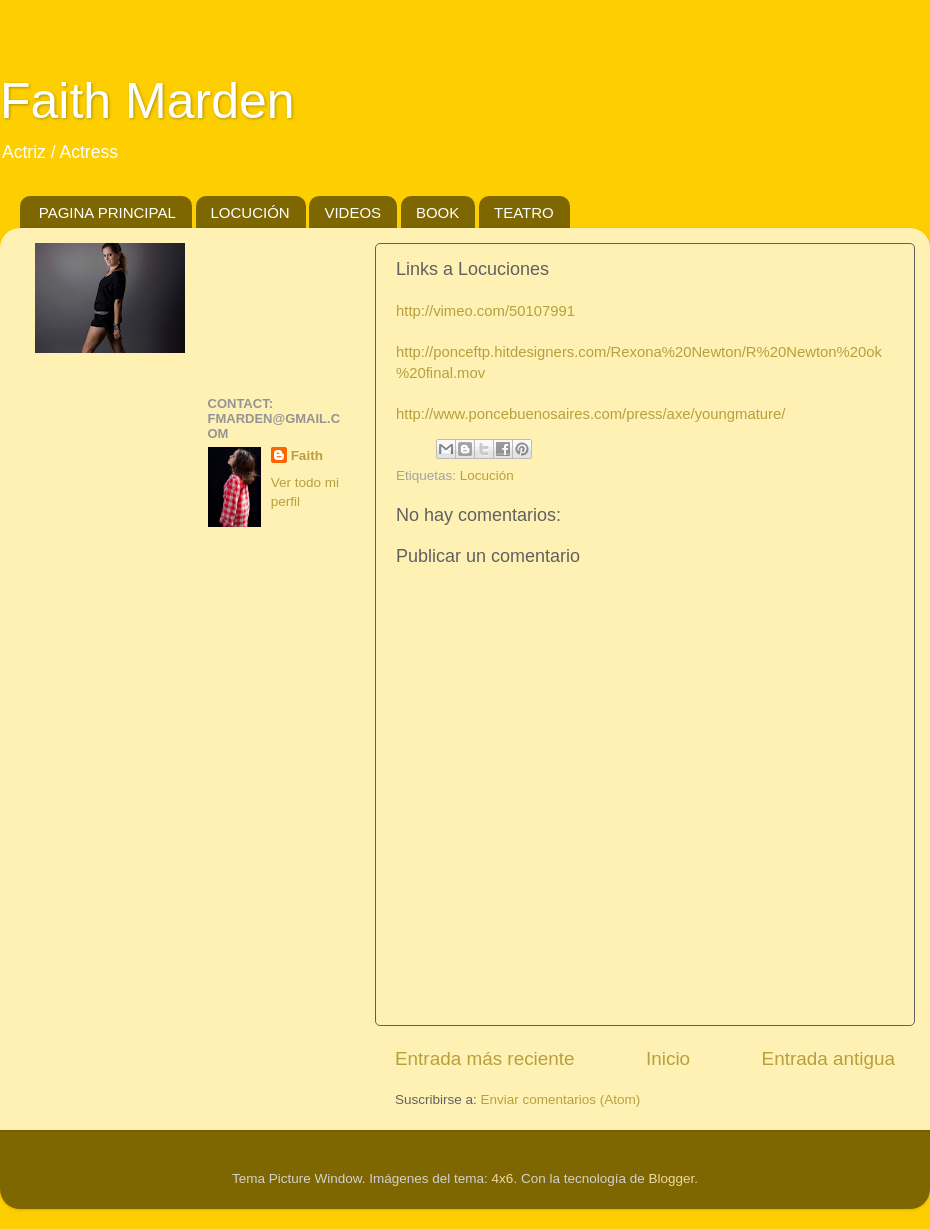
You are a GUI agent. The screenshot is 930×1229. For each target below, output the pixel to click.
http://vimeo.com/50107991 (485, 311)
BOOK (437, 212)
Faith (307, 455)
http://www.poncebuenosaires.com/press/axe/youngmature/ (590, 414)
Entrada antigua (828, 1058)
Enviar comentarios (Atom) (561, 1099)
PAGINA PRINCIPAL (107, 212)
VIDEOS (352, 212)
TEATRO (524, 212)
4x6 (503, 1178)
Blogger (671, 1178)
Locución (487, 475)
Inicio (668, 1058)
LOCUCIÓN (250, 212)
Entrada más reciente (485, 1058)
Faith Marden (147, 101)
